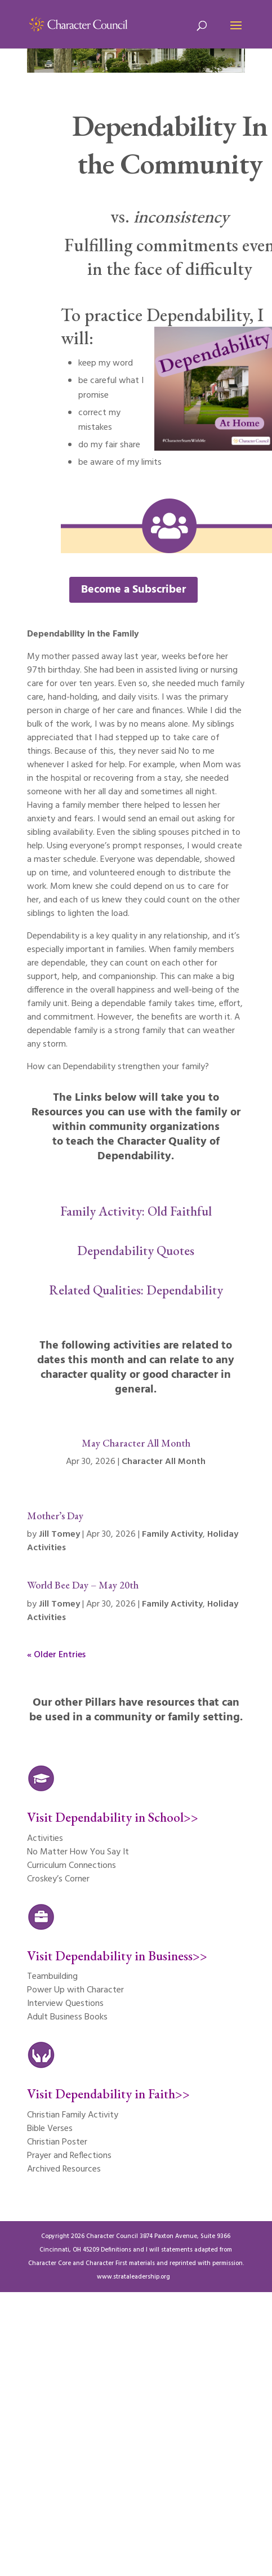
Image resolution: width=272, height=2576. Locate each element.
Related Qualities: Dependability (136, 1290)
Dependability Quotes (135, 1250)
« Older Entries (56, 1655)
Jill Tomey (59, 1534)
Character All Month (164, 1461)
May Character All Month (136, 1442)
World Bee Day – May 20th (83, 1584)
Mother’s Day (55, 1515)
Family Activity (172, 1534)
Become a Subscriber (133, 590)
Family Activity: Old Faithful (136, 1211)
